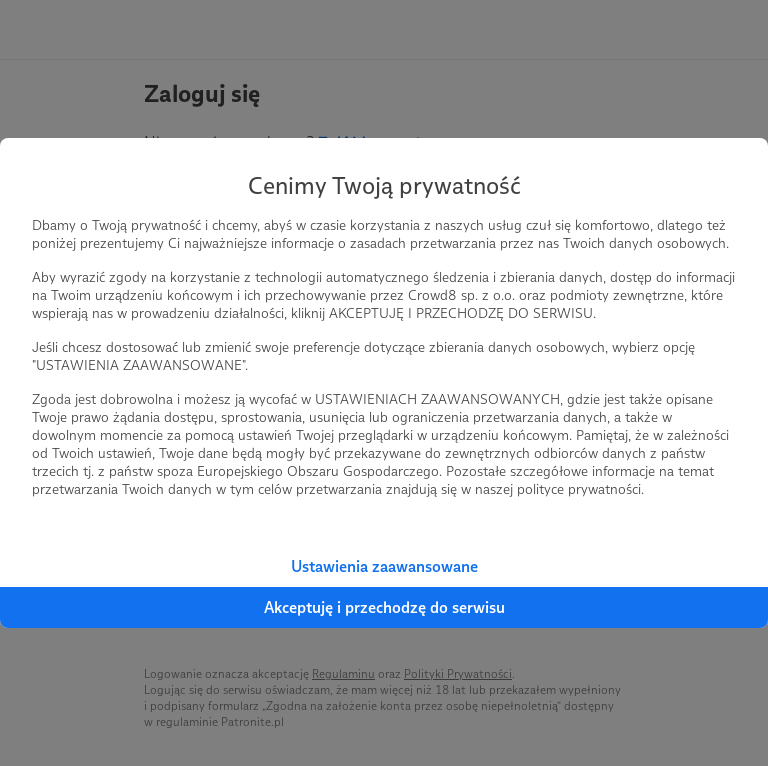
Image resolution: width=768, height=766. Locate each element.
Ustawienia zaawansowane (384, 566)
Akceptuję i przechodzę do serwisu (384, 607)
